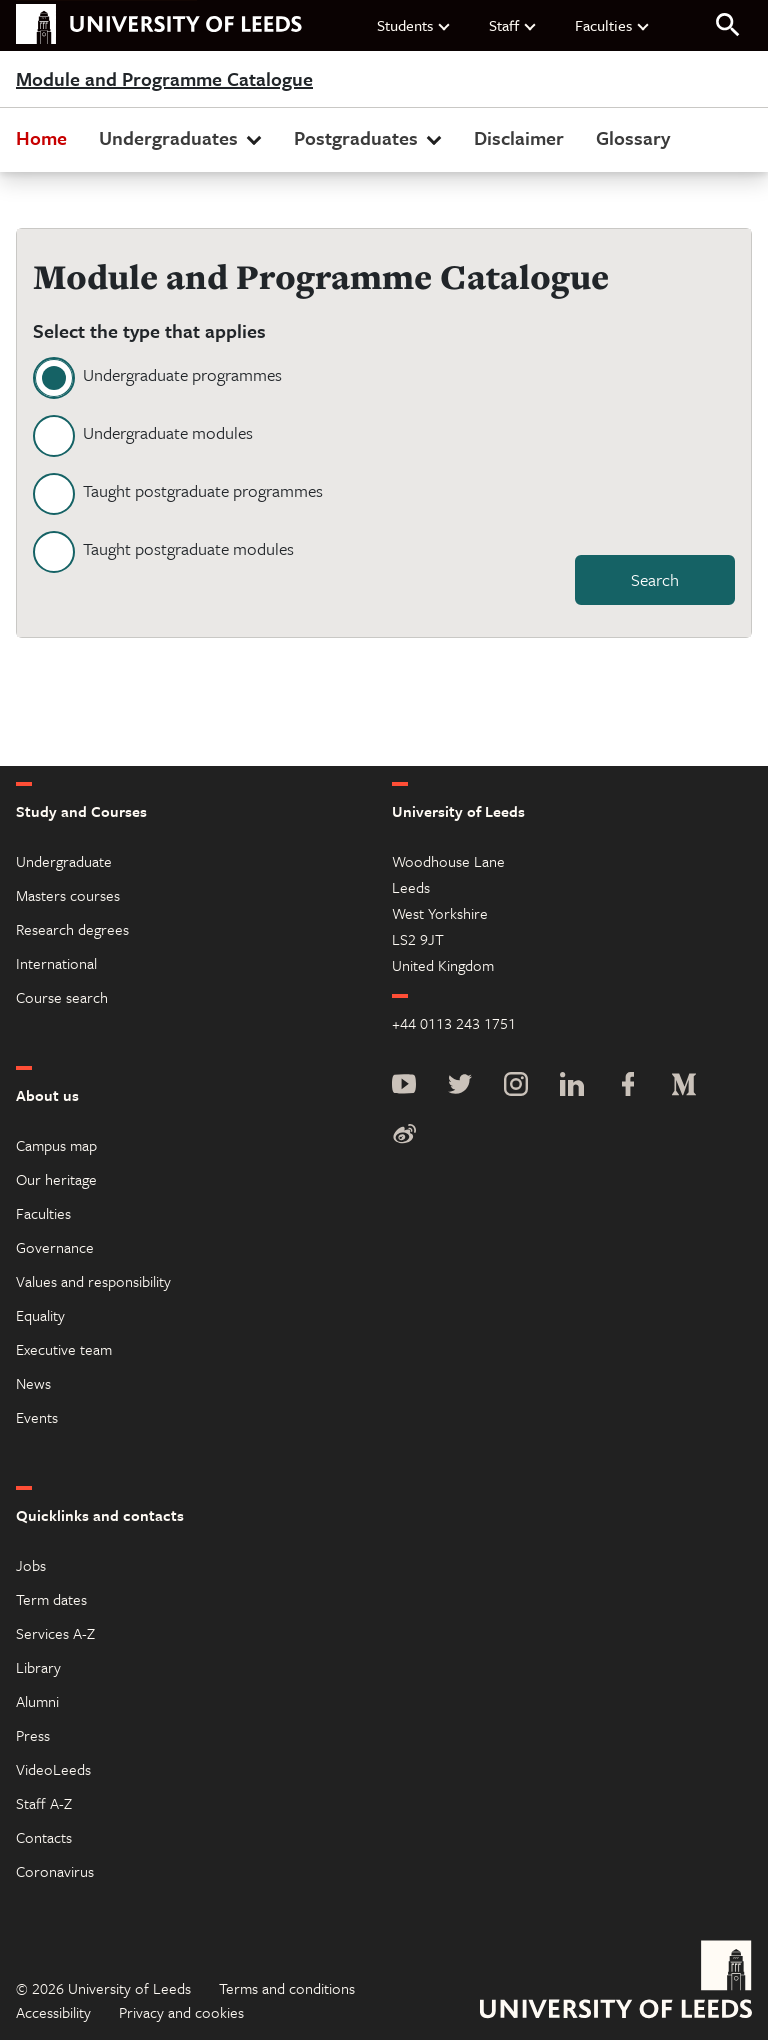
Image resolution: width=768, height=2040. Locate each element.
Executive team (64, 1349)
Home (41, 137)
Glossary (633, 137)
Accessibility (53, 2012)
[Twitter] (460, 1086)
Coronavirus (55, 1871)
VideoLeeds (53, 1769)
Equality (40, 1315)
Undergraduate (64, 861)
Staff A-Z (44, 1803)
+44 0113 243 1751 (454, 1023)
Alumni (37, 1701)
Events (37, 1417)
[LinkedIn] (572, 1086)
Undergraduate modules (168, 432)
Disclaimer (519, 137)
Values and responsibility (93, 1281)
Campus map (56, 1145)
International (56, 963)
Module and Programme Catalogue (164, 79)
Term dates (51, 1599)
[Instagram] (516, 1086)
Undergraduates (182, 137)
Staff (513, 25)
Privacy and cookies (181, 2012)
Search (655, 579)
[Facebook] (628, 1086)
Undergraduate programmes (182, 374)
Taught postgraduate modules (188, 548)
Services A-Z (55, 1633)
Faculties (613, 25)
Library (38, 1667)
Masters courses (68, 895)
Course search (62, 997)
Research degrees (72, 929)
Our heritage (56, 1179)
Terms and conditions (287, 1988)
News (33, 1383)
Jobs (31, 1565)
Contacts (44, 1837)
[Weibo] (404, 1135)
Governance (55, 1247)
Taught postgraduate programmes (203, 490)
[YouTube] (404, 1086)
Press (33, 1735)
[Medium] (684, 1086)
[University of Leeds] (616, 1982)
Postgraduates (370, 137)
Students (414, 25)
